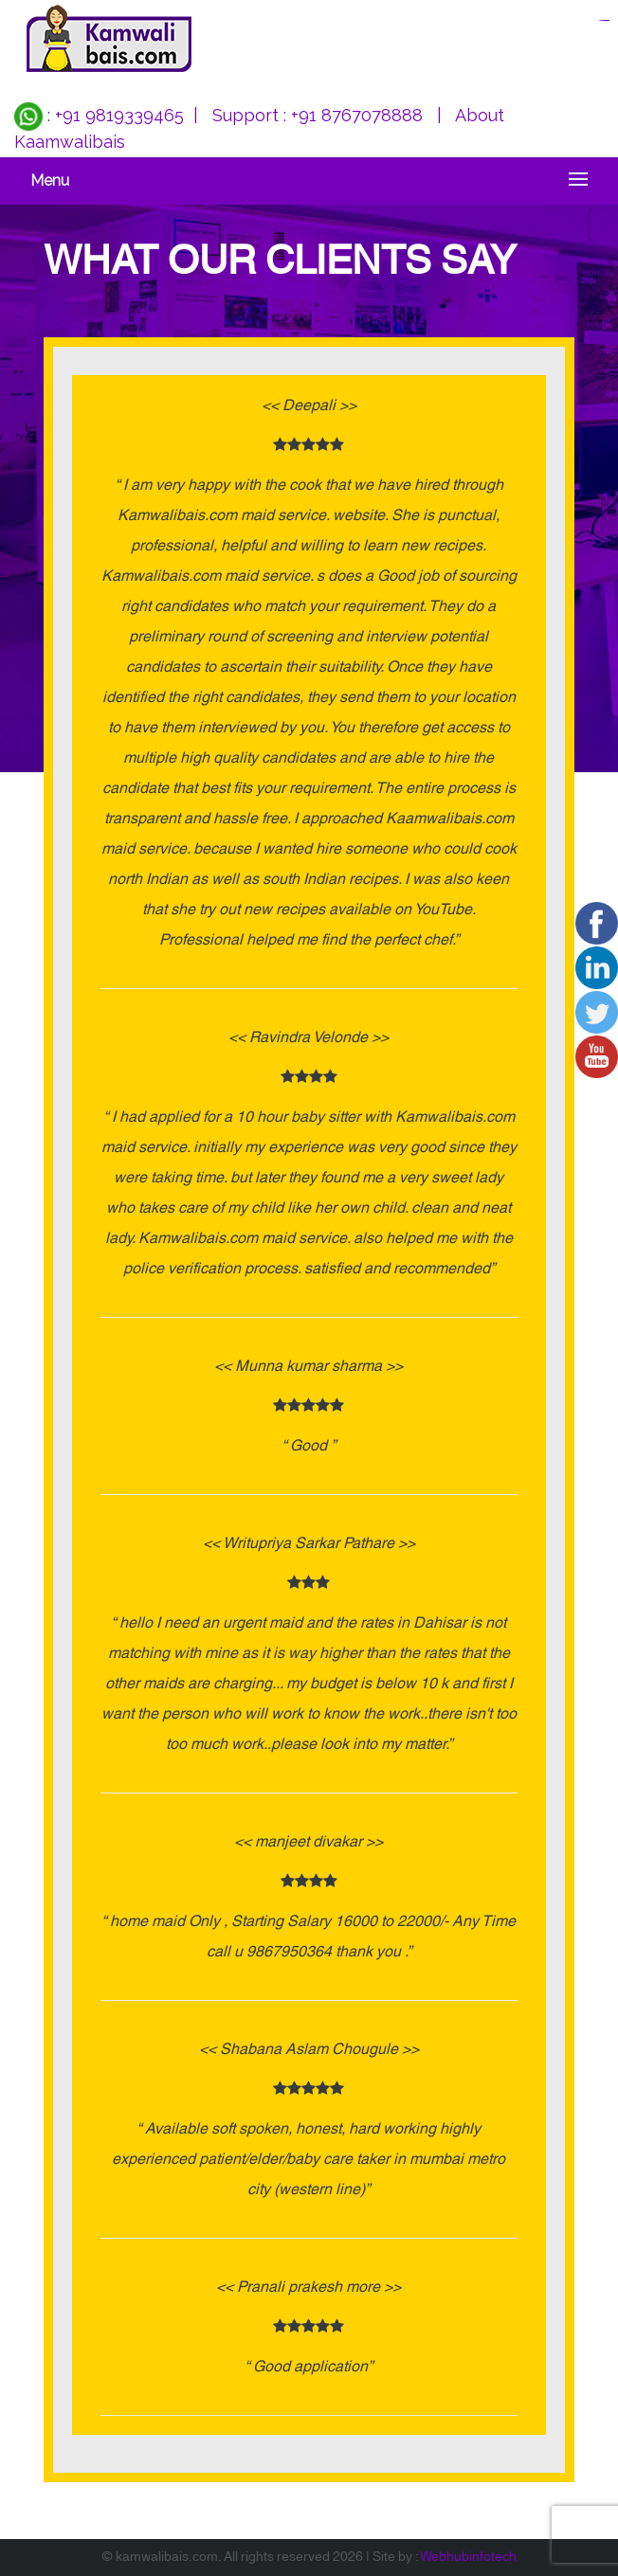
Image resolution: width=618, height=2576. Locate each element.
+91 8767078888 (357, 115)
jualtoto (607, 20)
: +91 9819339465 (99, 115)
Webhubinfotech (468, 2557)
